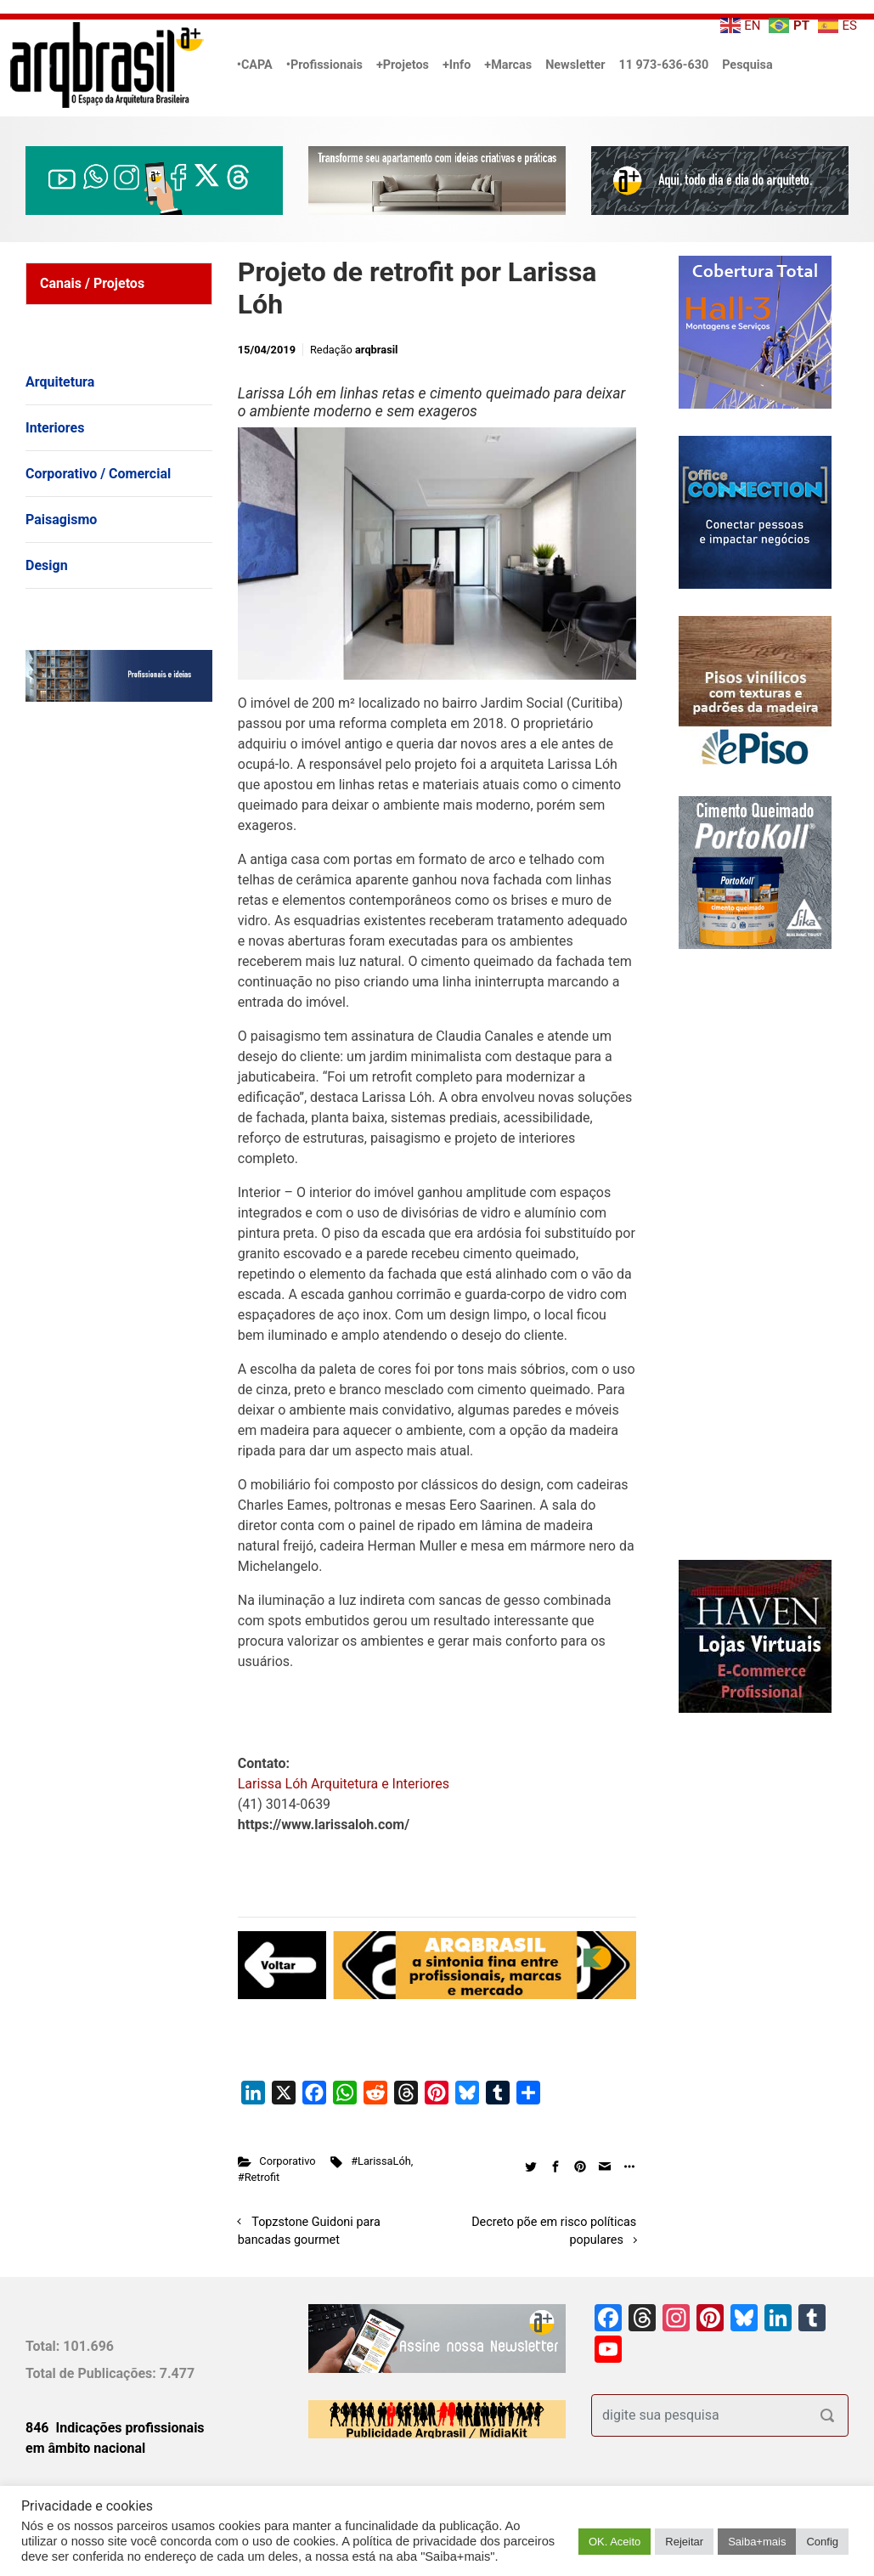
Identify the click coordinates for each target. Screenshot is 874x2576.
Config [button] (822, 2541)
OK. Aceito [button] (614, 2541)
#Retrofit (259, 2177)
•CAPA (255, 65)
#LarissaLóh (381, 2161)
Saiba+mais (757, 2541)
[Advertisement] (131, 889)
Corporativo (287, 2161)
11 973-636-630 (663, 65)
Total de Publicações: (92, 2373)
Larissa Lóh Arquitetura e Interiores (343, 1784)
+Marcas (508, 65)
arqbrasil (376, 349)
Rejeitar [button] (684, 2541)
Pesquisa (747, 65)
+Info (457, 65)
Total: (44, 2346)
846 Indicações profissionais (115, 2428)
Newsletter (575, 65)
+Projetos (402, 65)
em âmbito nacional (85, 2448)
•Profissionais (324, 65)
